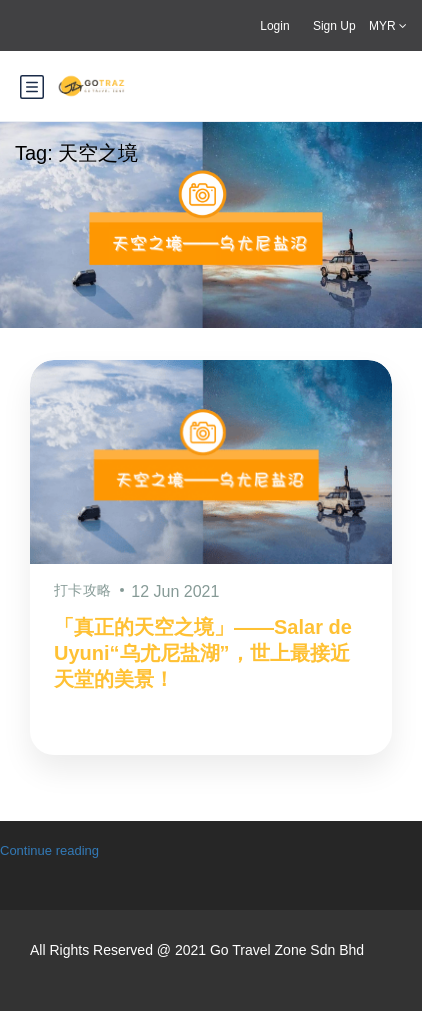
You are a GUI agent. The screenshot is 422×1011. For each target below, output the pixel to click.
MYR (388, 26)
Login (274, 26)
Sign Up (334, 26)
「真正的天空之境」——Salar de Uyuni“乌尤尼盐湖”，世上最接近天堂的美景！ (203, 653)
